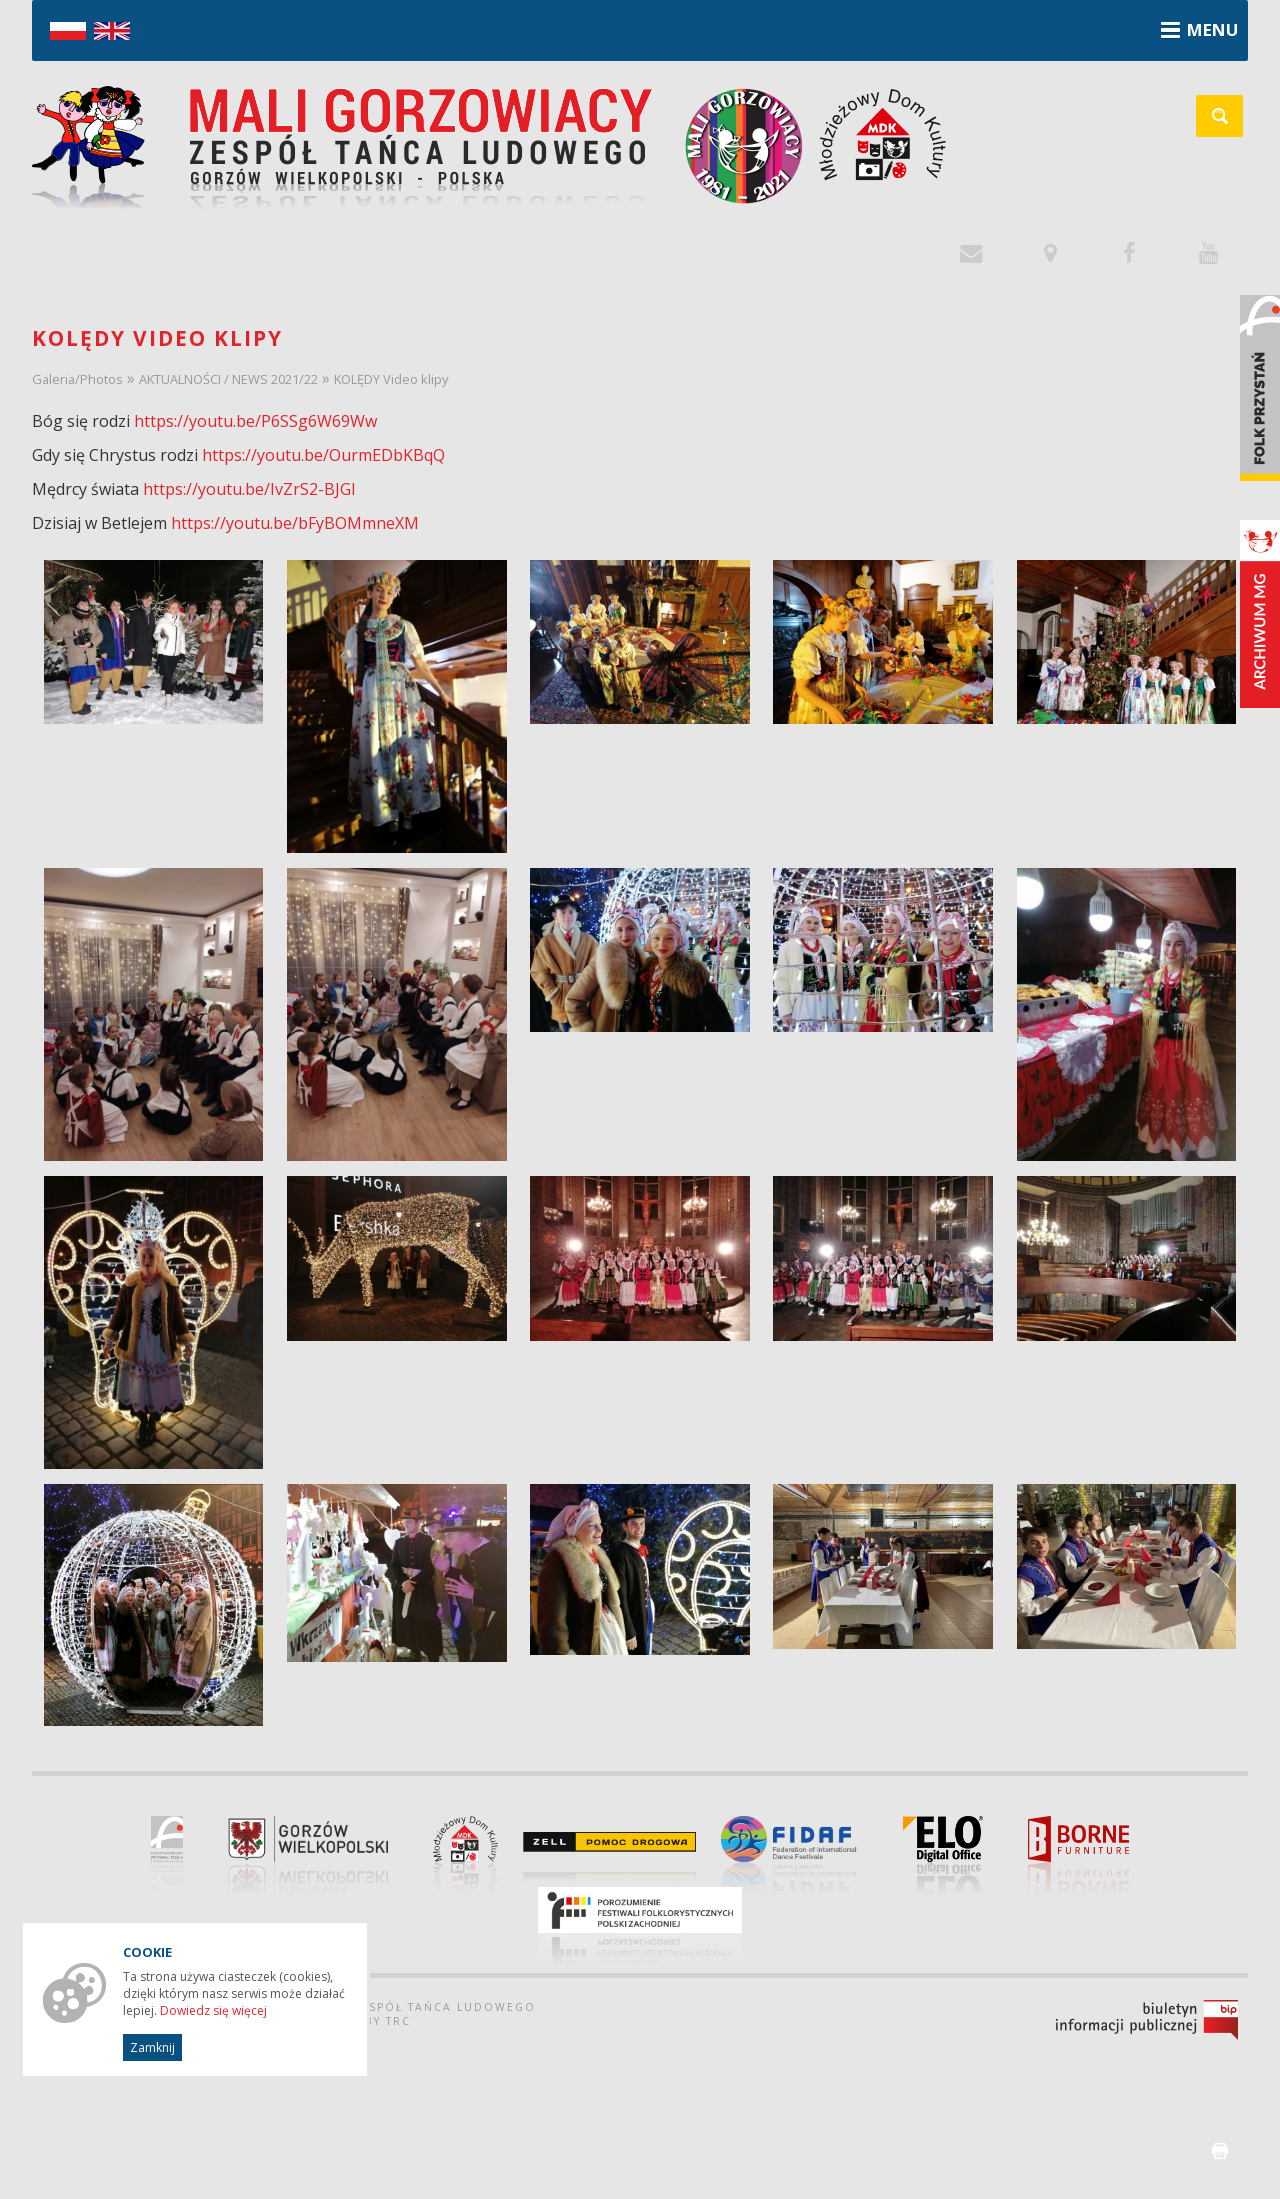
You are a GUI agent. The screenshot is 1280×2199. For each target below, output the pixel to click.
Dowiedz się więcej (213, 2010)
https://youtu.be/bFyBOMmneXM (295, 523)
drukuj (1220, 2151)
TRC (398, 2021)
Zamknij (152, 2047)
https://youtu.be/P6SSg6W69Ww (255, 421)
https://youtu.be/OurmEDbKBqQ (323, 455)
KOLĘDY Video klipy (391, 379)
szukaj (1230, 122)
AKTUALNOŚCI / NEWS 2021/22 (228, 379)
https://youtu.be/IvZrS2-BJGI (249, 489)
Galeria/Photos (77, 379)
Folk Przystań (1260, 388)
